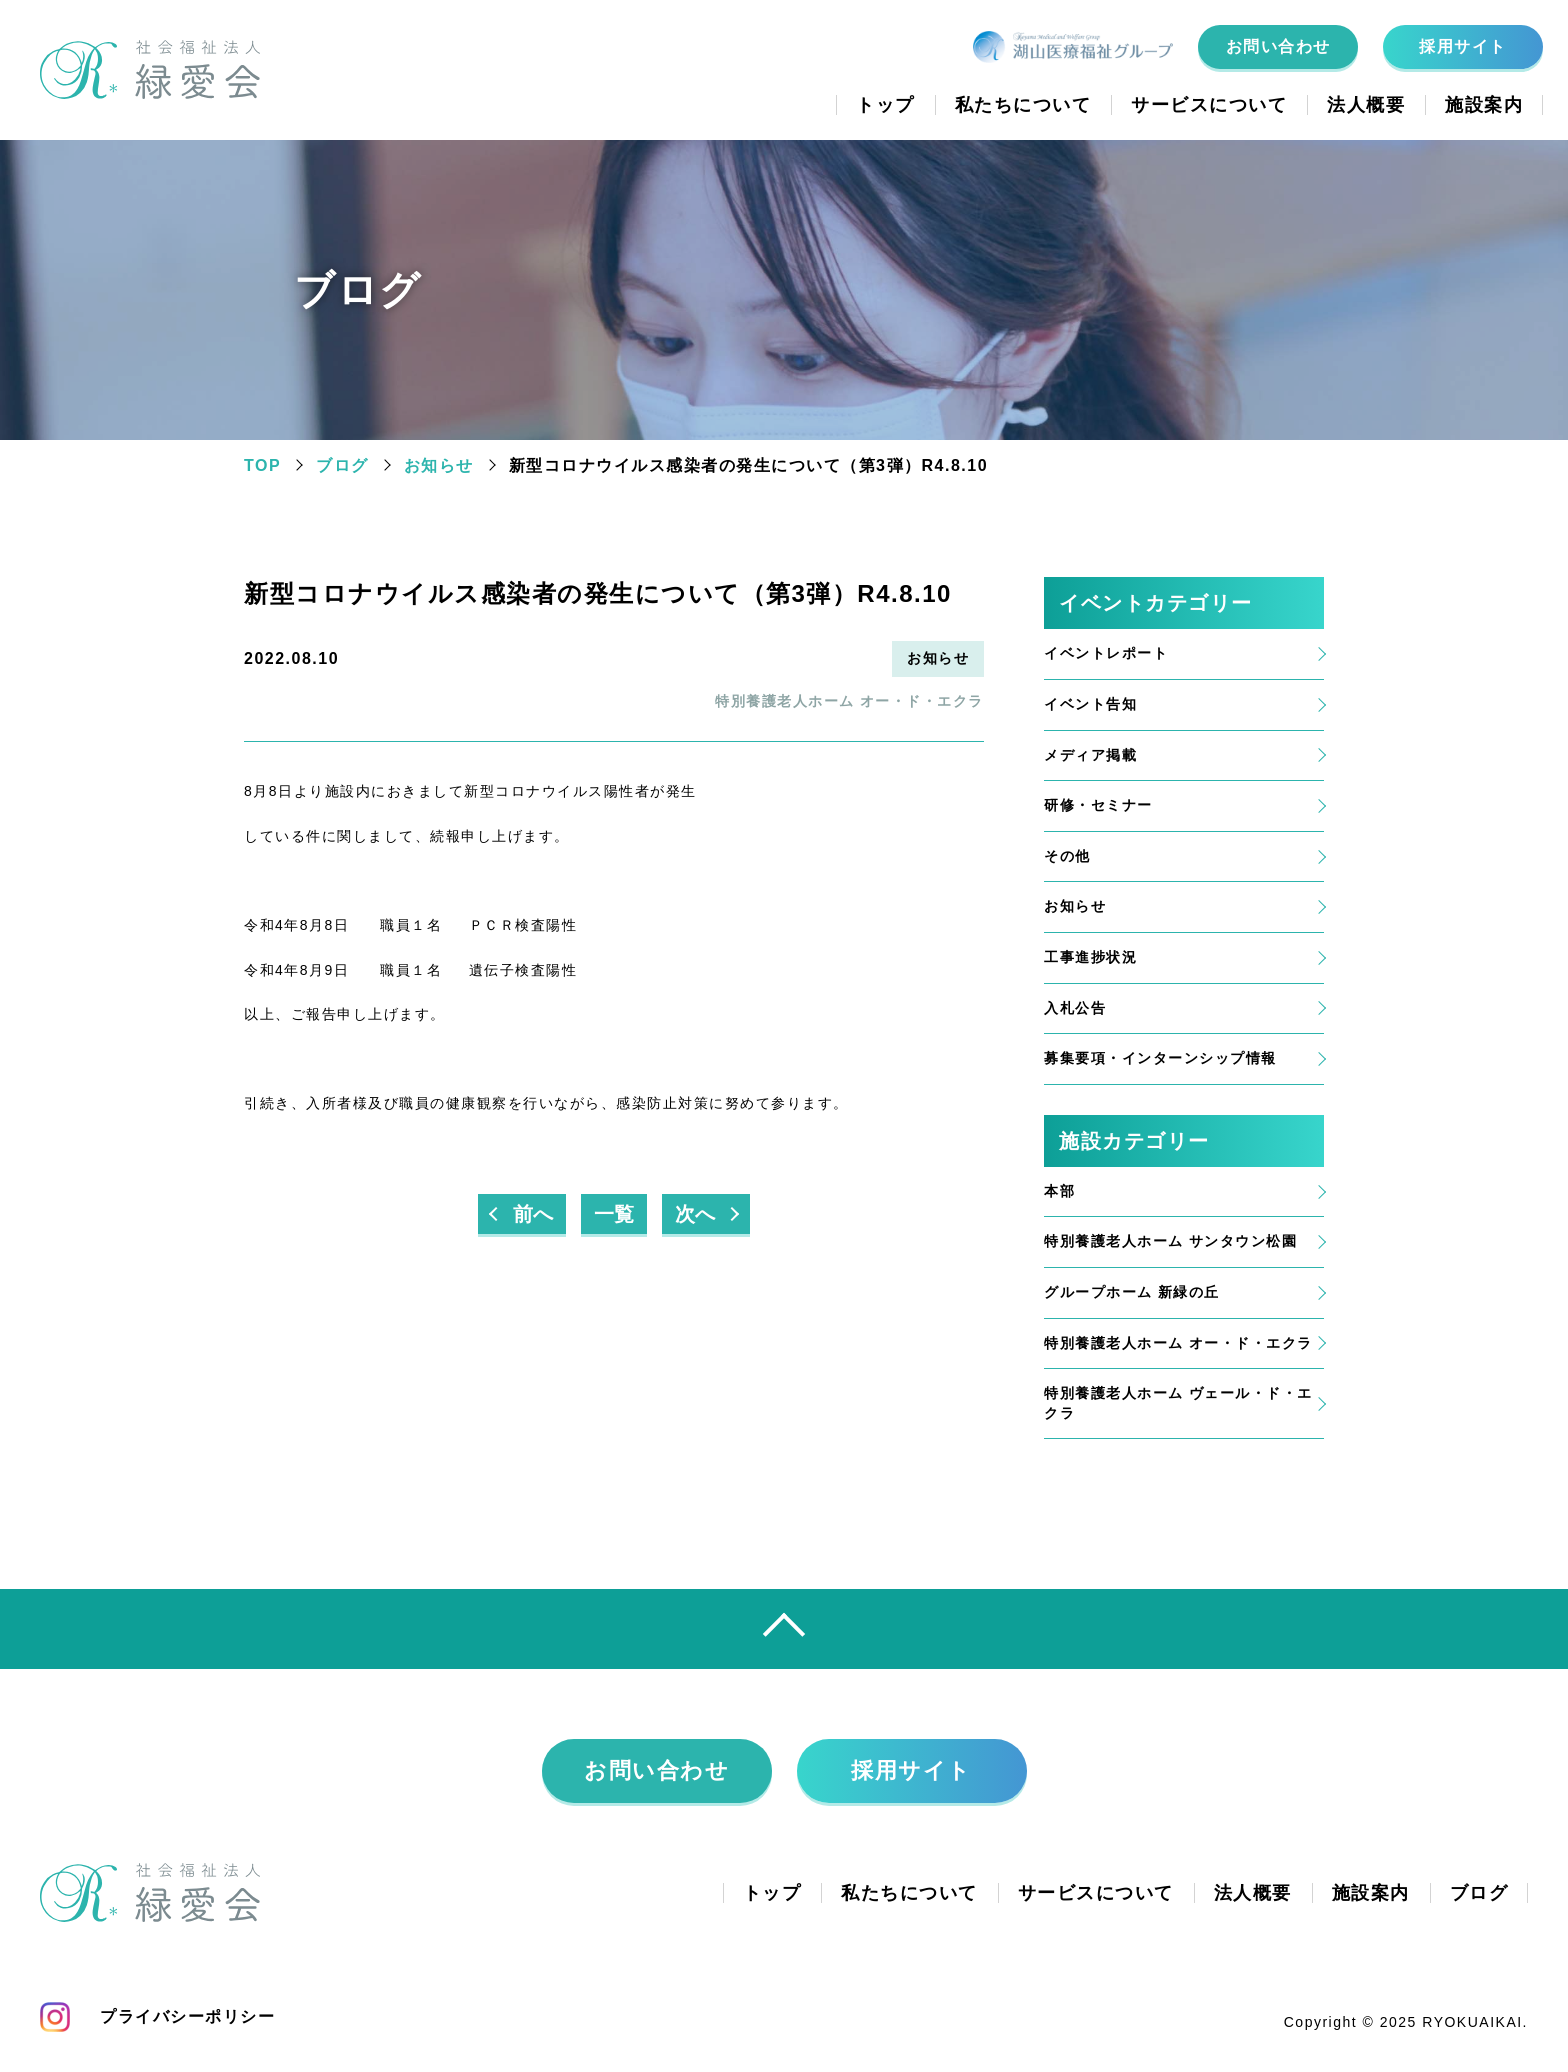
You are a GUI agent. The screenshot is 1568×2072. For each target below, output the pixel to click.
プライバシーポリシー (187, 2016)
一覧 (614, 1214)
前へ (533, 1214)
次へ (695, 1214)
